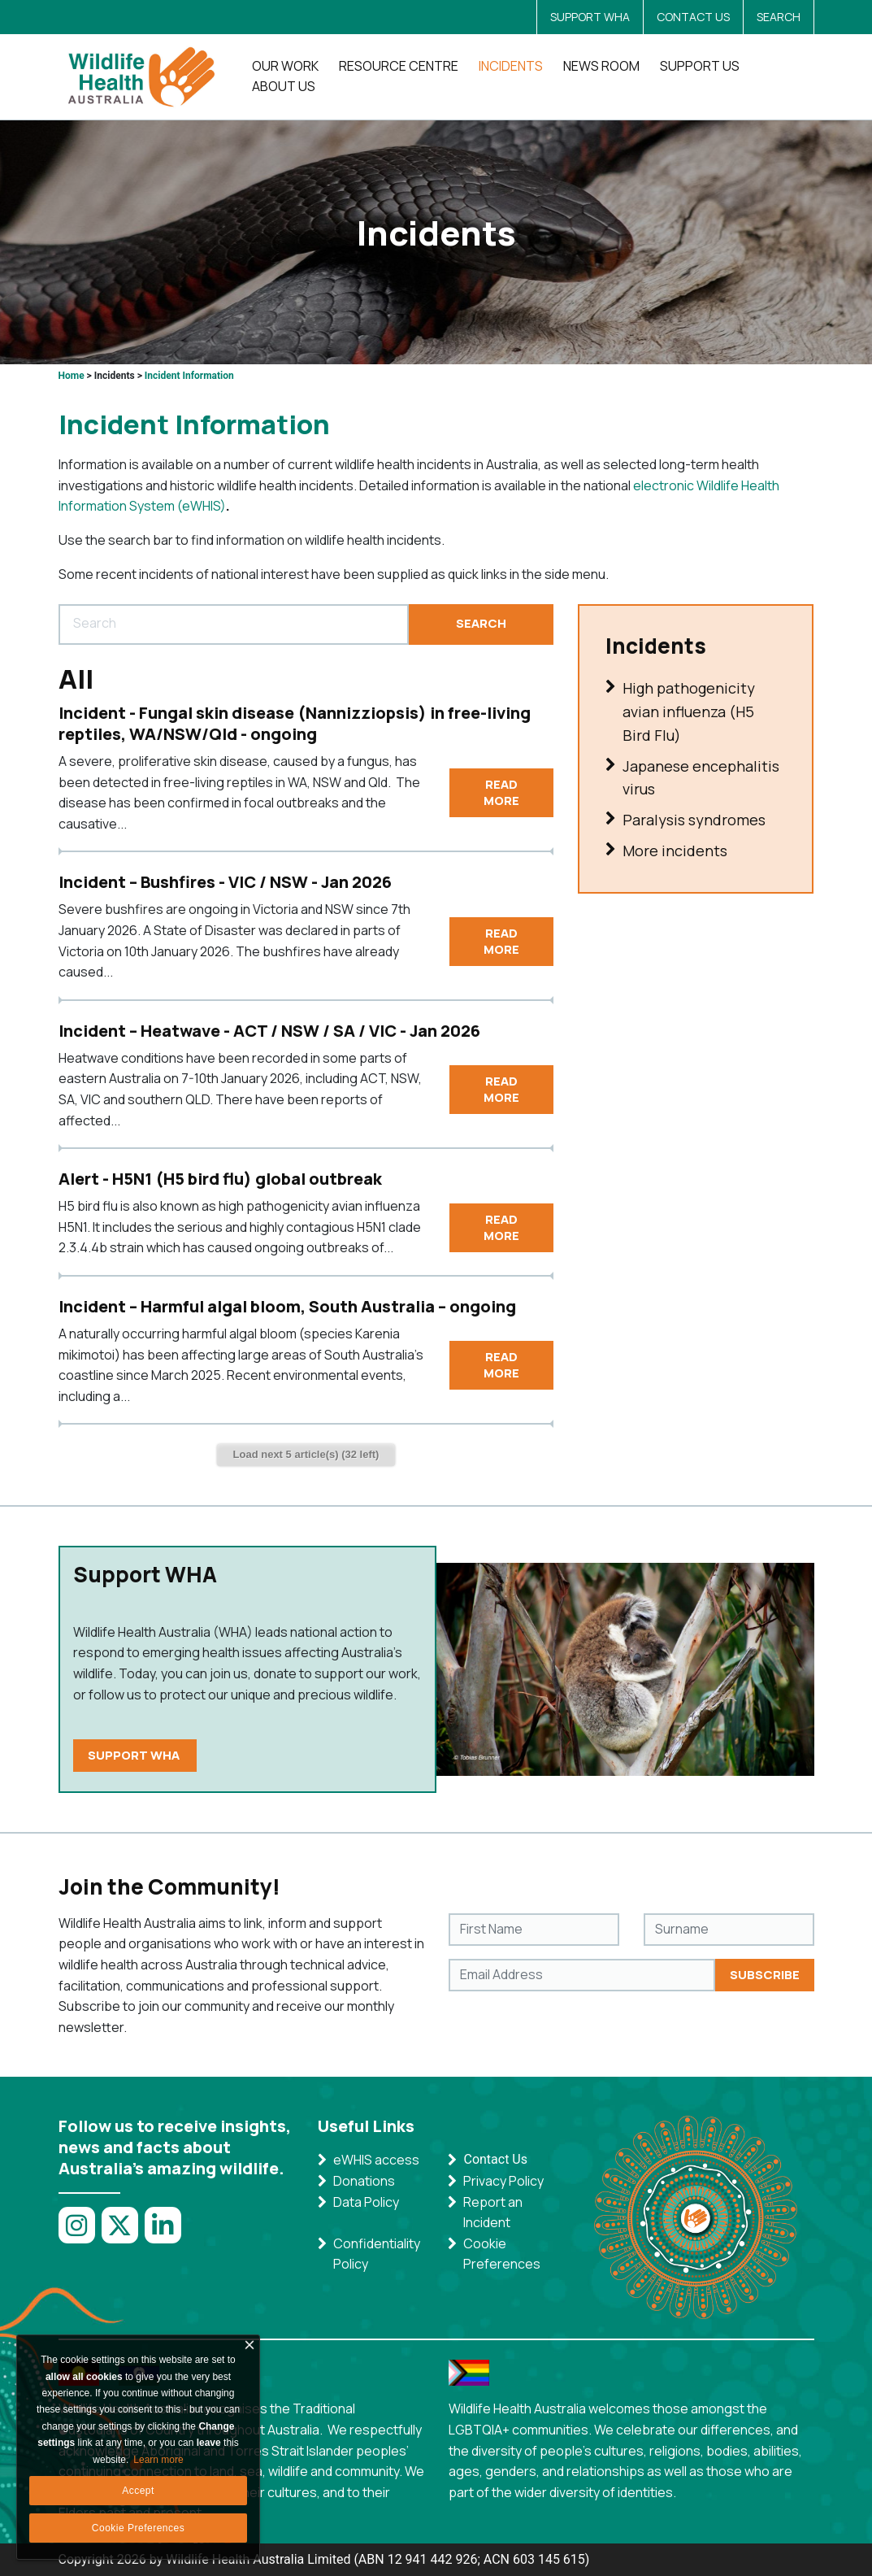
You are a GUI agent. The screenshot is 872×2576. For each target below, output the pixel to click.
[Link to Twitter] (123, 2234)
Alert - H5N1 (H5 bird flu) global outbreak (220, 1179)
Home (72, 375)
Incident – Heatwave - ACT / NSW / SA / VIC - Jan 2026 (269, 1031)
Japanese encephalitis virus (692, 779)
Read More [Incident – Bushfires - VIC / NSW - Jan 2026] (501, 941)
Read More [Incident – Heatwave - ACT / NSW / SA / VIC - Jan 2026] (501, 1089)
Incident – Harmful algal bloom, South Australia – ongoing (287, 1306)
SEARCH (778, 16)
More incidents (666, 852)
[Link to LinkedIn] (166, 2234)
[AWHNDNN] (146, 76)
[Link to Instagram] (80, 2234)
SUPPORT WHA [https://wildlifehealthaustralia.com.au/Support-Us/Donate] (135, 1755)
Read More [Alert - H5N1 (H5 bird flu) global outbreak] (501, 1227)
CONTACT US (693, 16)
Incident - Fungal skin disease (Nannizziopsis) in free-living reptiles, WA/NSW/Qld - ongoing (295, 723)
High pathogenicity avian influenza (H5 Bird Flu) (680, 712)
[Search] (234, 624)
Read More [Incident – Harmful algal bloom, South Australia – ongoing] (501, 1365)
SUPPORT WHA (590, 16)
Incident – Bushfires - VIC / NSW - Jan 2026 (225, 882)
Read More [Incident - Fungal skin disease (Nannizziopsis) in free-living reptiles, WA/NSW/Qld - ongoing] (501, 792)
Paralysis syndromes (685, 821)
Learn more (158, 2459)
